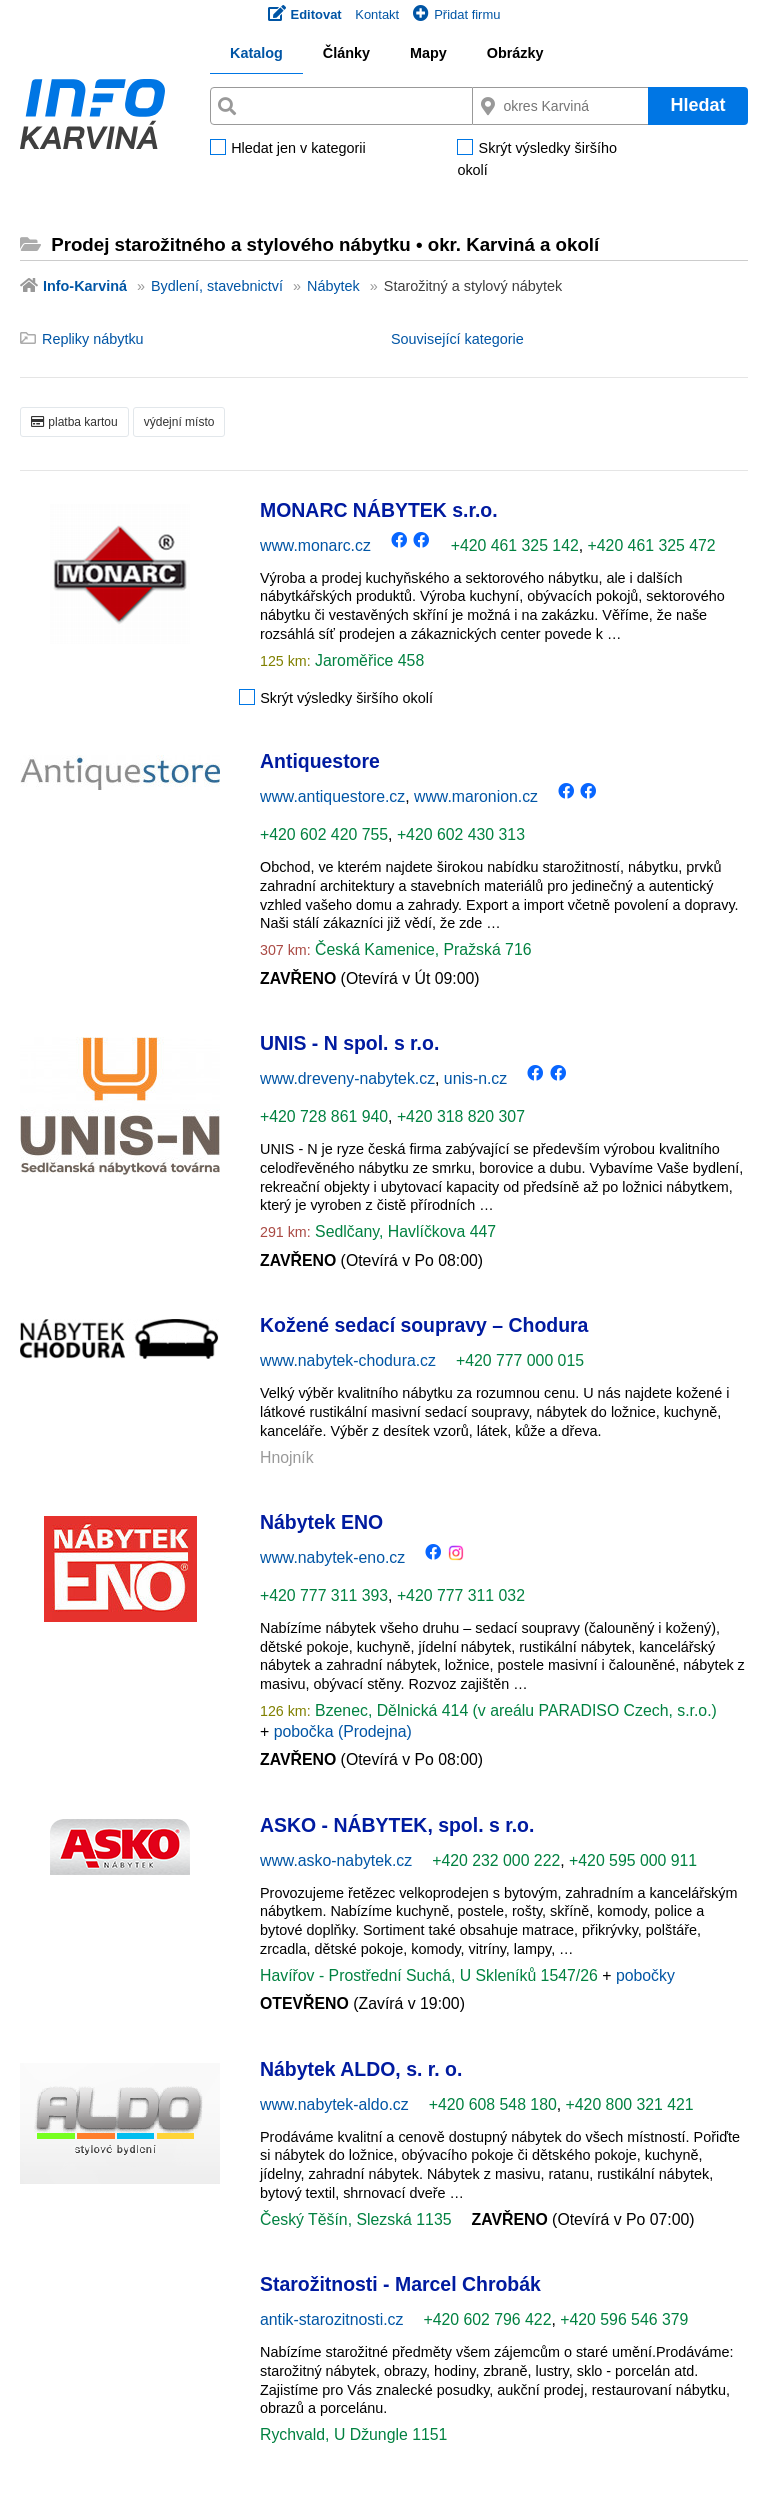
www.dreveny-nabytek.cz (347, 1078)
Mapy (428, 53)
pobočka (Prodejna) (343, 1731)
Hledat (697, 105)
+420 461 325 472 (652, 545)
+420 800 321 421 (630, 2104)
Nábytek (333, 286)
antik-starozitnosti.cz (331, 2319)
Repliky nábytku (93, 339)
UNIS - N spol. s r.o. (349, 1043)
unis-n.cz (475, 1078)
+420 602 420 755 (324, 834)
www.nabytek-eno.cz (332, 1557)
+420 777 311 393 (324, 1595)
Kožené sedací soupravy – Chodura (424, 1325)
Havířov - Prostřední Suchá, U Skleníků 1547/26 (431, 1975)
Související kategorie (457, 339)
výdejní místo (179, 422)
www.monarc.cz (315, 545)
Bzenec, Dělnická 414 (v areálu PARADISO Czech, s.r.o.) (514, 1710)
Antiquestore (320, 761)
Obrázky (515, 53)
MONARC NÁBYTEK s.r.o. (379, 510)
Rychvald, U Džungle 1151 (353, 2434)
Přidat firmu (456, 14)
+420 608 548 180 (493, 2104)
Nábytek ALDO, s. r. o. (361, 2069)
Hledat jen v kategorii (298, 149)
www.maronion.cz (476, 796)
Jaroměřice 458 (368, 660)
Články (346, 53)
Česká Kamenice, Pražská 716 (421, 949)
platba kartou (74, 422)
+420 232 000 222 (496, 1860)
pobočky (645, 1975)
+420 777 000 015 (520, 1360)
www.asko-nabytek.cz (336, 1860)
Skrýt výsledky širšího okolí (537, 159)
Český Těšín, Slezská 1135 (356, 2219)
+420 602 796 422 (487, 2319)
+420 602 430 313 (461, 834)
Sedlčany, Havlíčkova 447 (403, 1231)
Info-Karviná (85, 286)
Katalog (256, 53)
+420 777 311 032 (461, 1595)
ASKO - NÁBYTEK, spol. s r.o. (397, 1825)
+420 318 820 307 (461, 1116)
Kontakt (377, 14)
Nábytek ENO (321, 1522)
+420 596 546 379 (624, 2319)
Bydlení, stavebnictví (217, 286)
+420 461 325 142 (515, 545)
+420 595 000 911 (633, 1860)
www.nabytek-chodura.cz (348, 1360)
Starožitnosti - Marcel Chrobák (400, 2284)
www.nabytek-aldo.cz (334, 2104)
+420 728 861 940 (324, 1116)
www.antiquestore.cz (332, 796)
